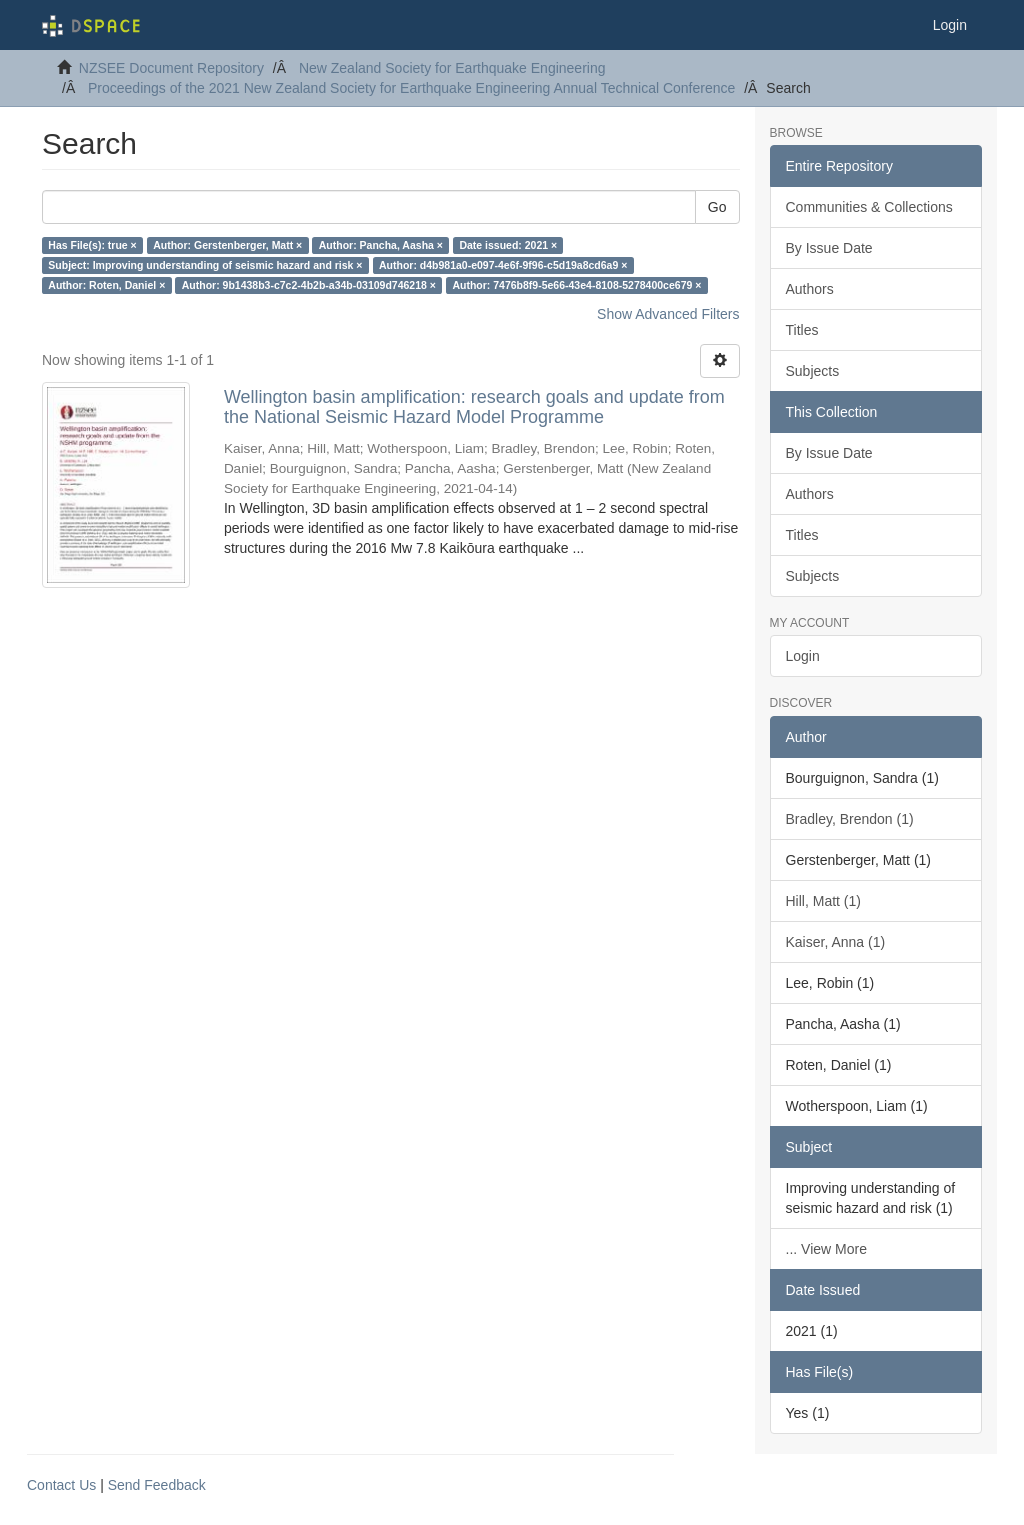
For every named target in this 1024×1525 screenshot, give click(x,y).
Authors (810, 289)
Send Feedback (157, 1485)
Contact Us (61, 1485)
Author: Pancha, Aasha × (381, 245)
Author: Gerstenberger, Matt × (227, 245)
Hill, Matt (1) (823, 901)
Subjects (813, 371)
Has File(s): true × (92, 245)
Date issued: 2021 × (508, 245)
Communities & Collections (869, 207)
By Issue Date (829, 248)
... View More (826, 1249)
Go (717, 207)
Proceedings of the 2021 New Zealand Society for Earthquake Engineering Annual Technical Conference (411, 88)
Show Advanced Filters (668, 314)
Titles (802, 330)
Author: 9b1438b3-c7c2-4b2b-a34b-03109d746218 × (309, 285)
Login (803, 656)
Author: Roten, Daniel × (106, 285)
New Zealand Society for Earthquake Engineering (452, 68)
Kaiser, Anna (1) (836, 942)
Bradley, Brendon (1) (850, 819)
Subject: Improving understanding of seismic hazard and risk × (205, 265)
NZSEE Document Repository (171, 68)
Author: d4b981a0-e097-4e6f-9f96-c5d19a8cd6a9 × (503, 265)
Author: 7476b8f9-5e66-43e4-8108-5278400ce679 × (576, 285)
